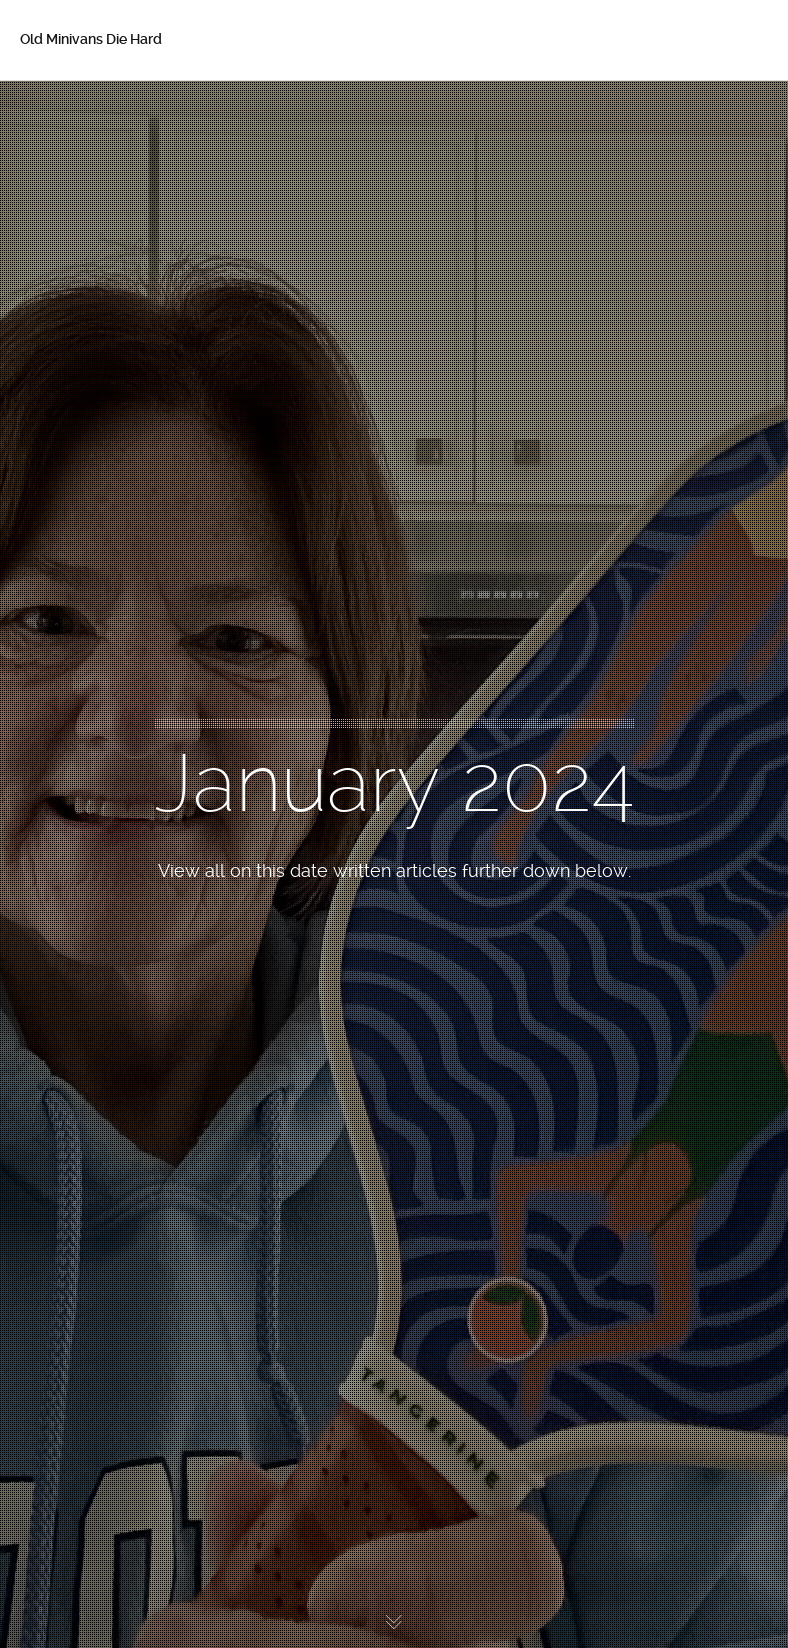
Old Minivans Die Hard (91, 39)
